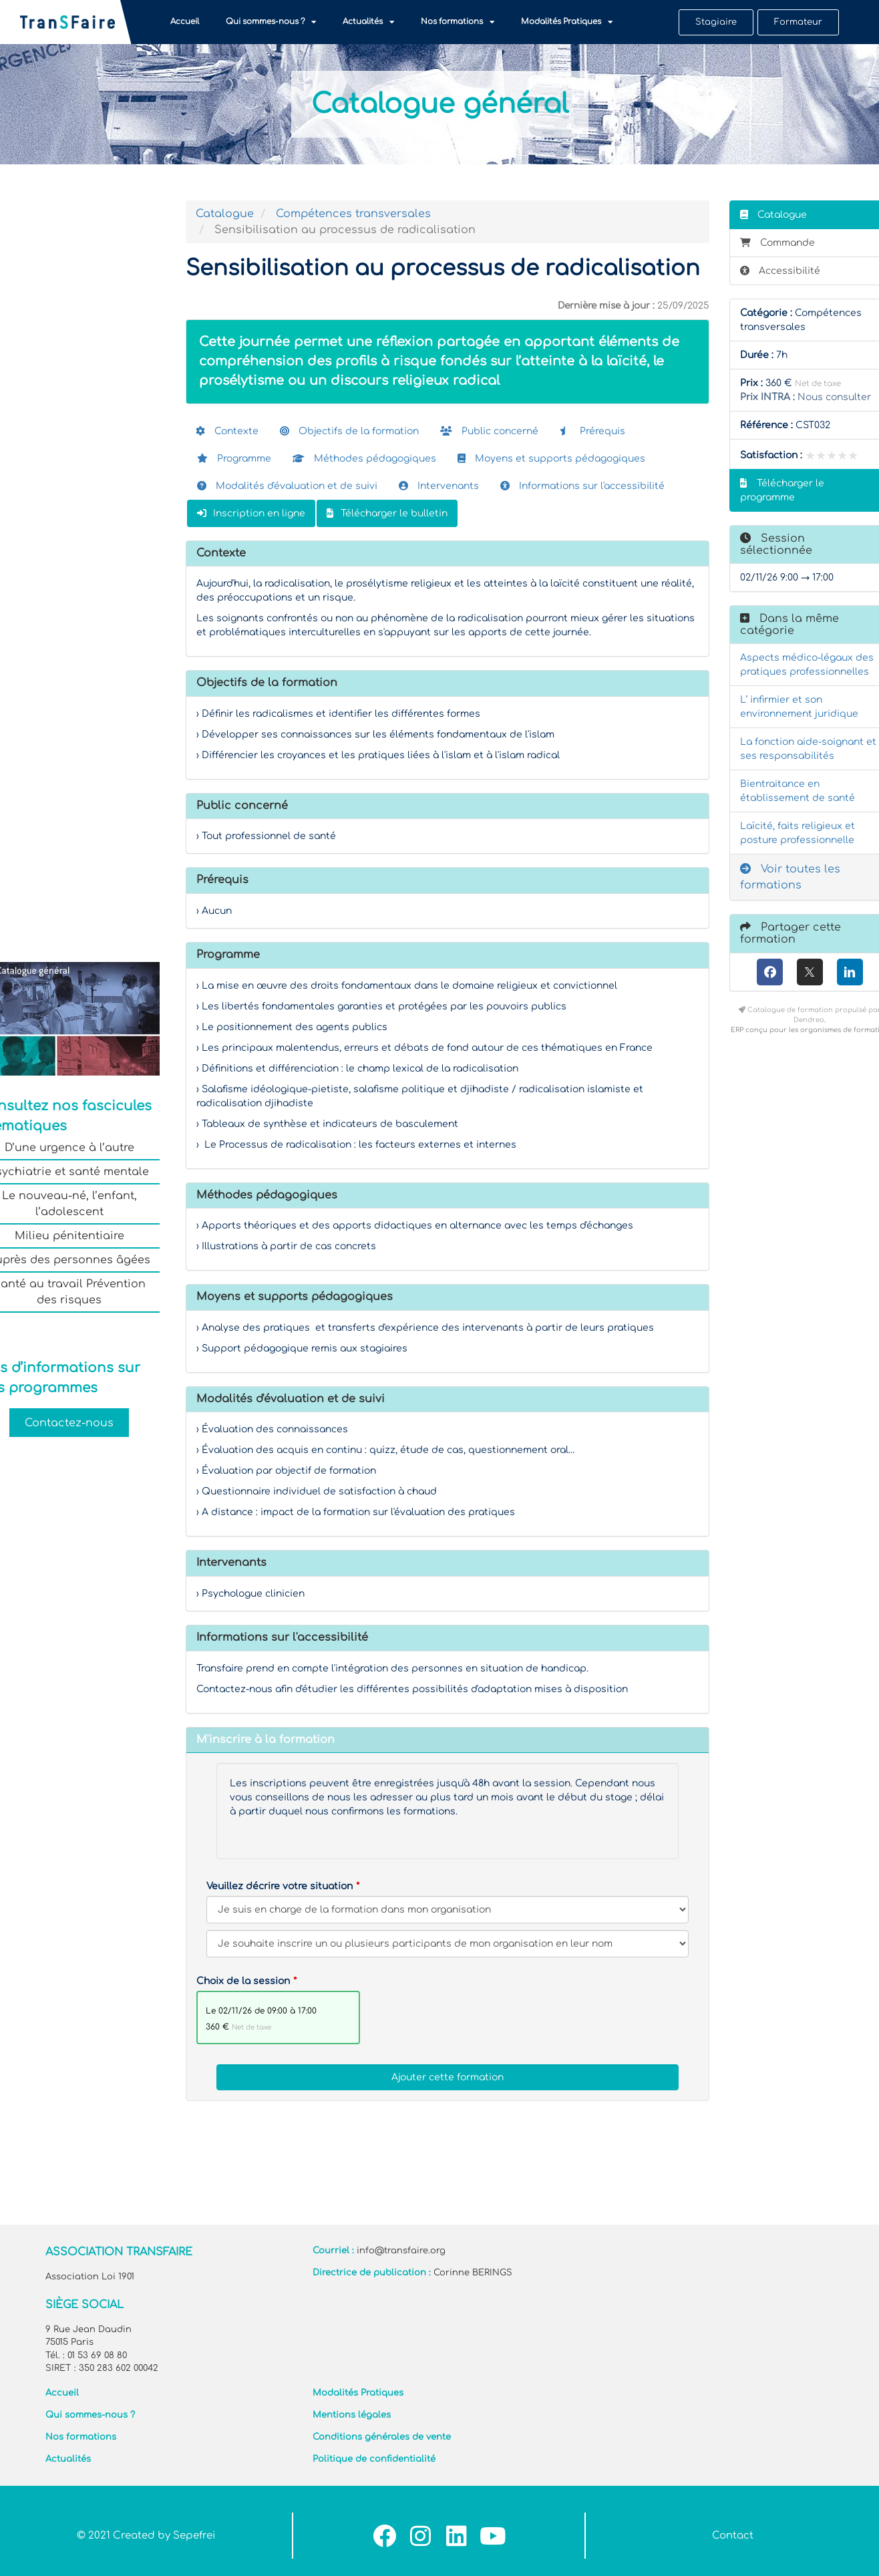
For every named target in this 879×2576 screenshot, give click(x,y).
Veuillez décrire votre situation (279, 1886)
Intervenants (439, 486)
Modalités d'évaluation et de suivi (287, 486)
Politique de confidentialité (374, 2459)
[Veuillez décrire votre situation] (447, 1943)
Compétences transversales (353, 214)
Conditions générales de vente (382, 2437)
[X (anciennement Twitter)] (810, 972)
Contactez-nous (69, 1422)
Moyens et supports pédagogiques (551, 459)
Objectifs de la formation (349, 431)
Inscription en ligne (251, 513)
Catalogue (225, 214)
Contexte (227, 431)
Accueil (184, 21)
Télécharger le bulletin (387, 513)
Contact (732, 2535)
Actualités (368, 22)
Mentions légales (352, 2415)
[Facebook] (770, 972)
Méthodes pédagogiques (364, 459)
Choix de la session (243, 1981)
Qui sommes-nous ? (271, 22)
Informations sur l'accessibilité (582, 486)
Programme (234, 459)
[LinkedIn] (850, 972)
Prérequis (592, 431)
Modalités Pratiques (566, 22)
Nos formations (457, 22)
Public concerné (489, 431)
